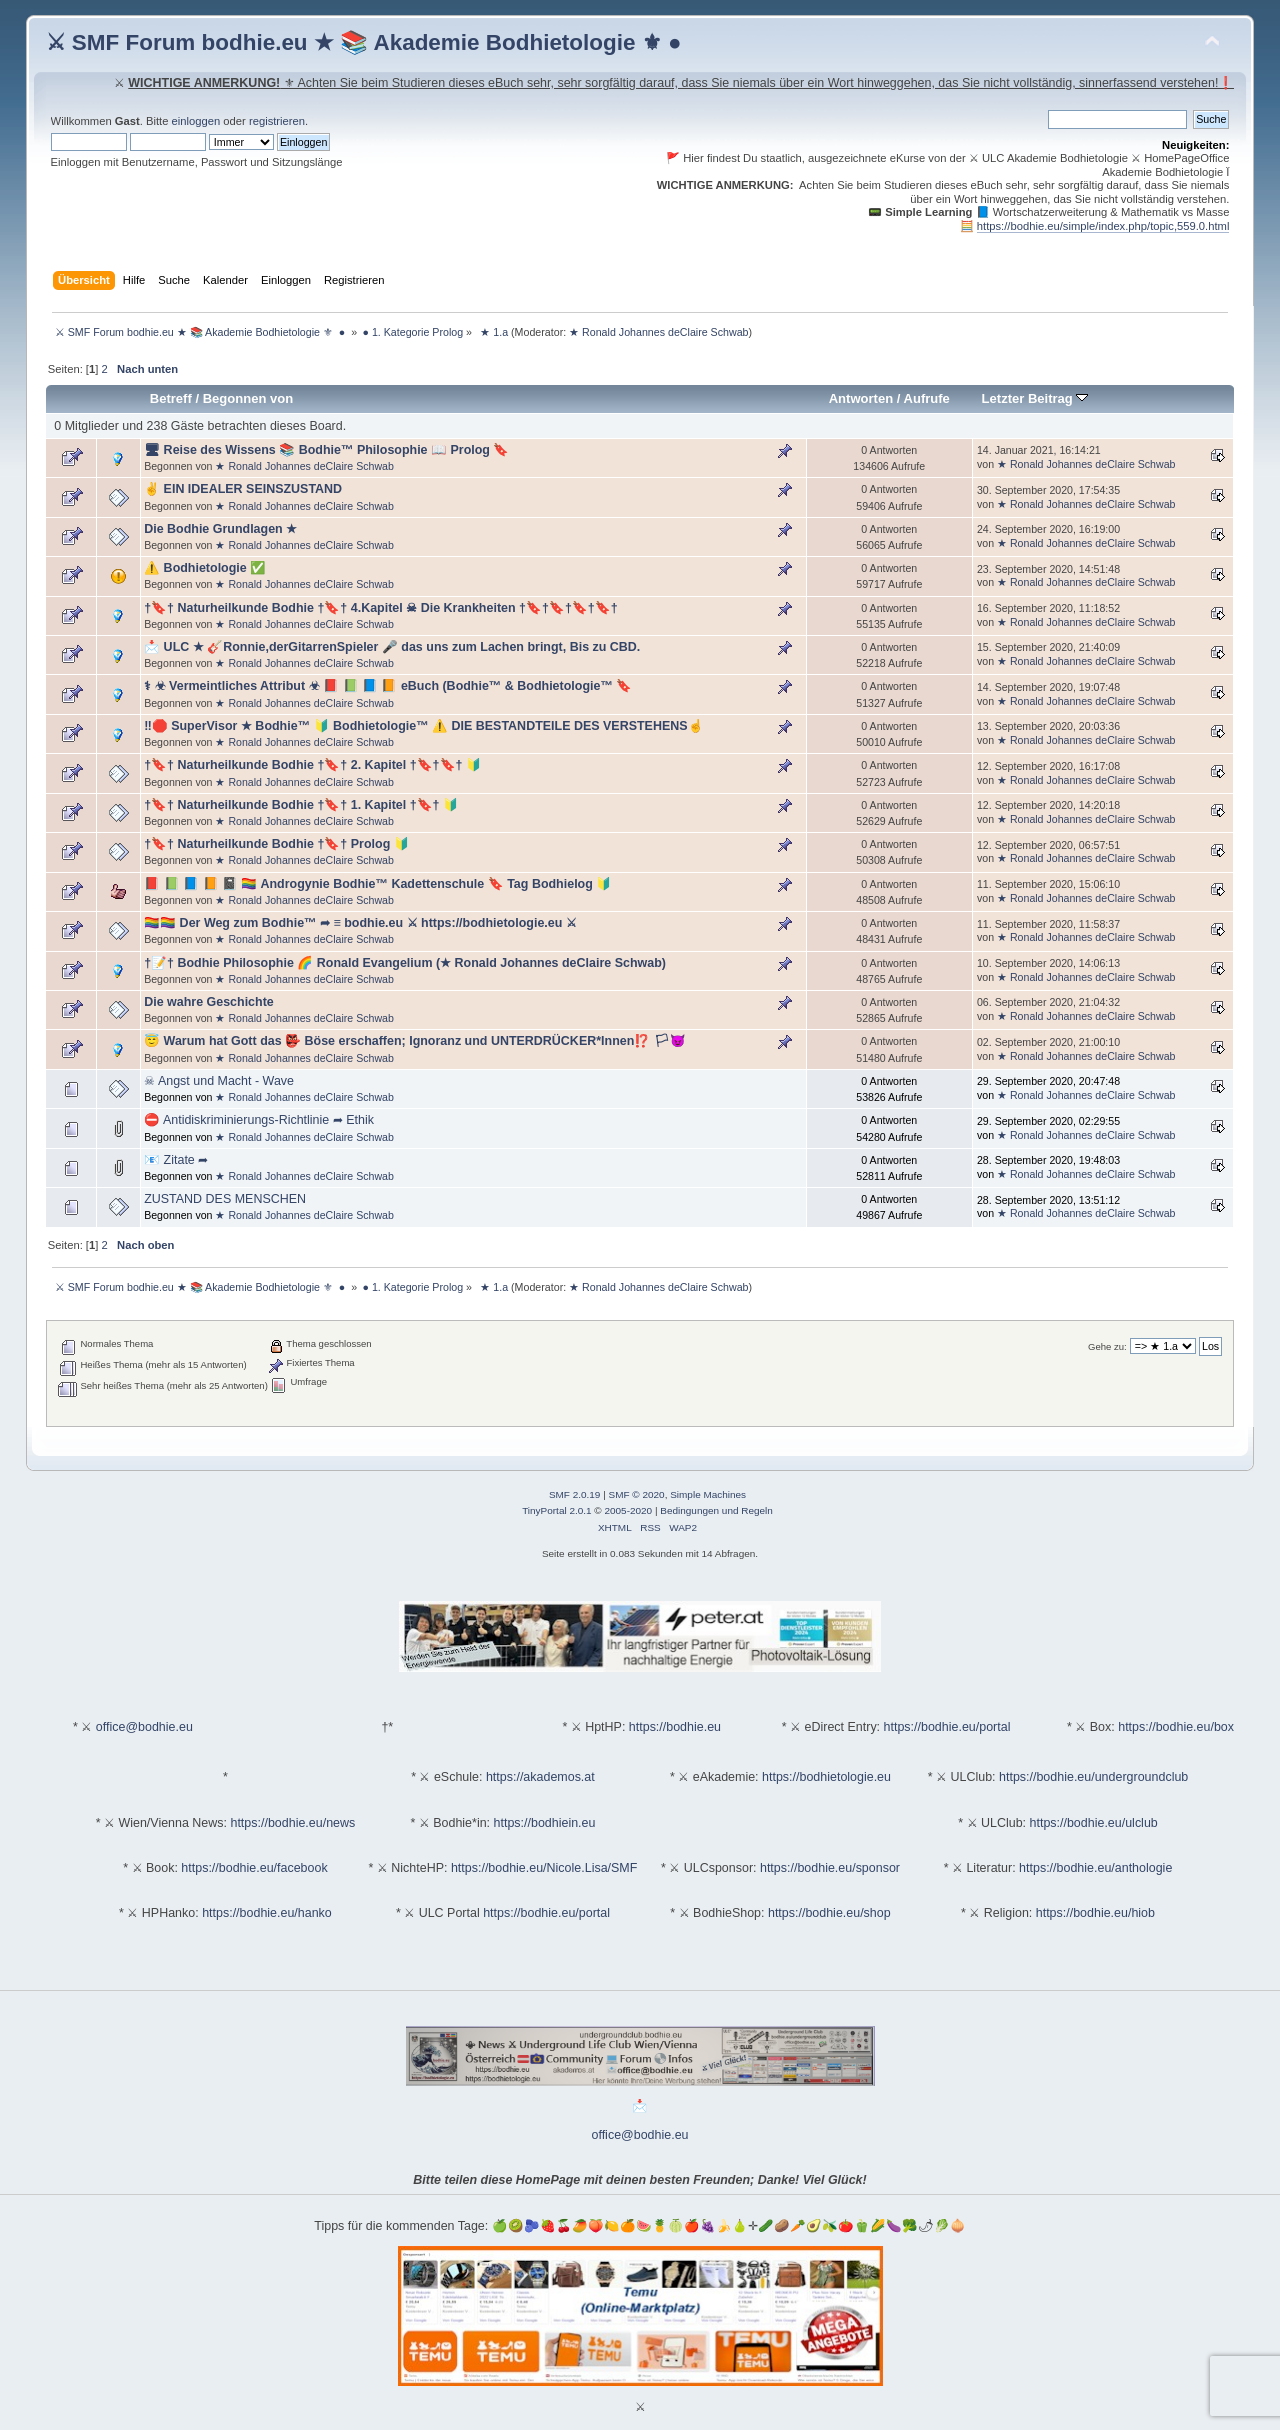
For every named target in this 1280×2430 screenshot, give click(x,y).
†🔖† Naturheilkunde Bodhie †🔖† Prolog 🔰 (277, 844)
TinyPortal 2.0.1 (556, 1510)
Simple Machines (708, 1494)
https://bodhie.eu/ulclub (1094, 1823)
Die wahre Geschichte (209, 1002)
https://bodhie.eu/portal (947, 1727)
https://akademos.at (540, 1777)
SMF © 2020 (637, 1494)
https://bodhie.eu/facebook (254, 1868)
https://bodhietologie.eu (826, 1777)
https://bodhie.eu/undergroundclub (1093, 1777)
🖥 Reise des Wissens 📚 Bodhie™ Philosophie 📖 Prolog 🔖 (326, 450)
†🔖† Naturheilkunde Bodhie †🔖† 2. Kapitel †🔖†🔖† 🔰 (313, 765)
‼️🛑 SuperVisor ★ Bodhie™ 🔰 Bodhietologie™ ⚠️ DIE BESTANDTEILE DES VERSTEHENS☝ (423, 726)
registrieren (277, 121)
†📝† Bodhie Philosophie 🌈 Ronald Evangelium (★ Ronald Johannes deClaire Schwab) (405, 963)
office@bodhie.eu (144, 1727)
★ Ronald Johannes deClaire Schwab (658, 332)
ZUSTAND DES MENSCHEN (225, 1199)
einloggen (196, 121)
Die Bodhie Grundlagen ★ (220, 529)
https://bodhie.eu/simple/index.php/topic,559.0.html (1103, 226)
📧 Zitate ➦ (176, 1160)
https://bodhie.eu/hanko (267, 1913)
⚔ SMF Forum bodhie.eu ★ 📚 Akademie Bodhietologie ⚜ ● (364, 42)
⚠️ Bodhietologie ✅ (205, 568)
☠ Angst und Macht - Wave (219, 1081)
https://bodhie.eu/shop (829, 1913)
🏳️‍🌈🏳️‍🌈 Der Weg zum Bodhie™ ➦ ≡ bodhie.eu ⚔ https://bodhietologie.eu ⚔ (360, 923)
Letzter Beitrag (1035, 398)
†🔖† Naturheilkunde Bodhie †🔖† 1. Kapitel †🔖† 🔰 (301, 805)
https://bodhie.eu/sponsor (830, 1868)
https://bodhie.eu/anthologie (1095, 1868)
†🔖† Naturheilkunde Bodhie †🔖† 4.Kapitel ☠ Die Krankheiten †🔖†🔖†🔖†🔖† (381, 608)
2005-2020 (628, 1510)
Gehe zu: (1107, 1346)
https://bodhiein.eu (545, 1823)
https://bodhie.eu (675, 1727)
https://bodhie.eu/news (292, 1823)
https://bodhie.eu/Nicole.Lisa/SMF (544, 1868)
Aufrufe (927, 398)
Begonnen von (248, 398)
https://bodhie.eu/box (1176, 1727)
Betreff (171, 398)
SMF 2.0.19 (575, 1494)
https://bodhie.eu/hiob (1095, 1913)
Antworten (861, 398)
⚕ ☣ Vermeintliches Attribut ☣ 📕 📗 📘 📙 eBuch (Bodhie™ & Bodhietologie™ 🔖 (388, 686)
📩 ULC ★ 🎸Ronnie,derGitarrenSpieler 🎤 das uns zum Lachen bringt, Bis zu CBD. (392, 647)
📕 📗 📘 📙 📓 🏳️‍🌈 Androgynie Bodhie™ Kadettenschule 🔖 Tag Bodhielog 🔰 (378, 884)
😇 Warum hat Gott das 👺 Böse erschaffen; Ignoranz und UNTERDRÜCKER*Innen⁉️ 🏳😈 (415, 1041)
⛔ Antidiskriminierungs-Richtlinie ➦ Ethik (259, 1120)
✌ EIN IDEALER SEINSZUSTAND (243, 489)
